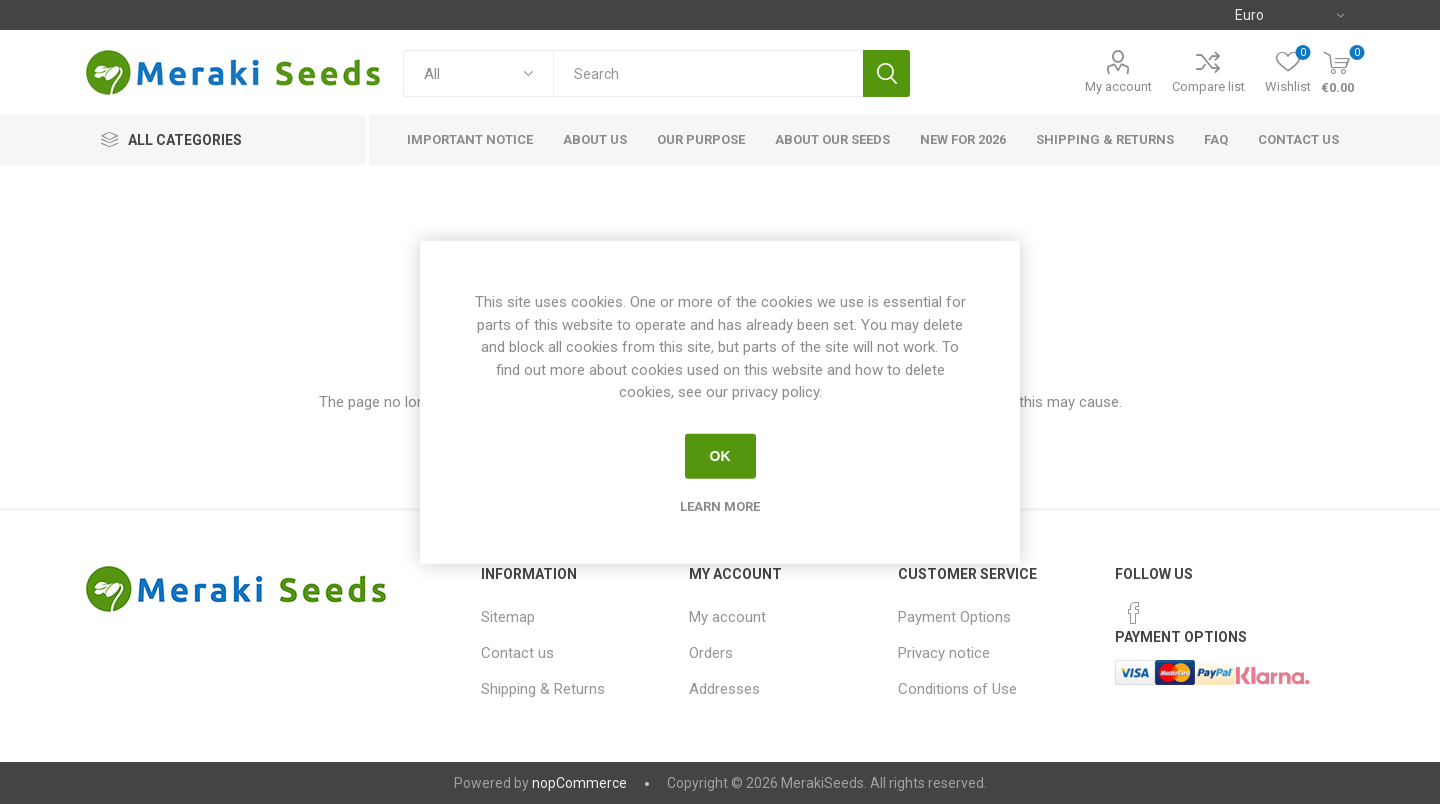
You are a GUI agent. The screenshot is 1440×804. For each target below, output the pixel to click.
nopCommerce (579, 783)
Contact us (517, 653)
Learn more (720, 505)
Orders (711, 653)
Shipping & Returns (543, 689)
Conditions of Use (957, 689)
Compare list (1208, 86)
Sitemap (508, 617)
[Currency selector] (1289, 15)
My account (1118, 86)
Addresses (724, 689)
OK (720, 456)
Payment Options (954, 617)
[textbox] (708, 73)
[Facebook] (1134, 613)
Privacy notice (944, 653)
